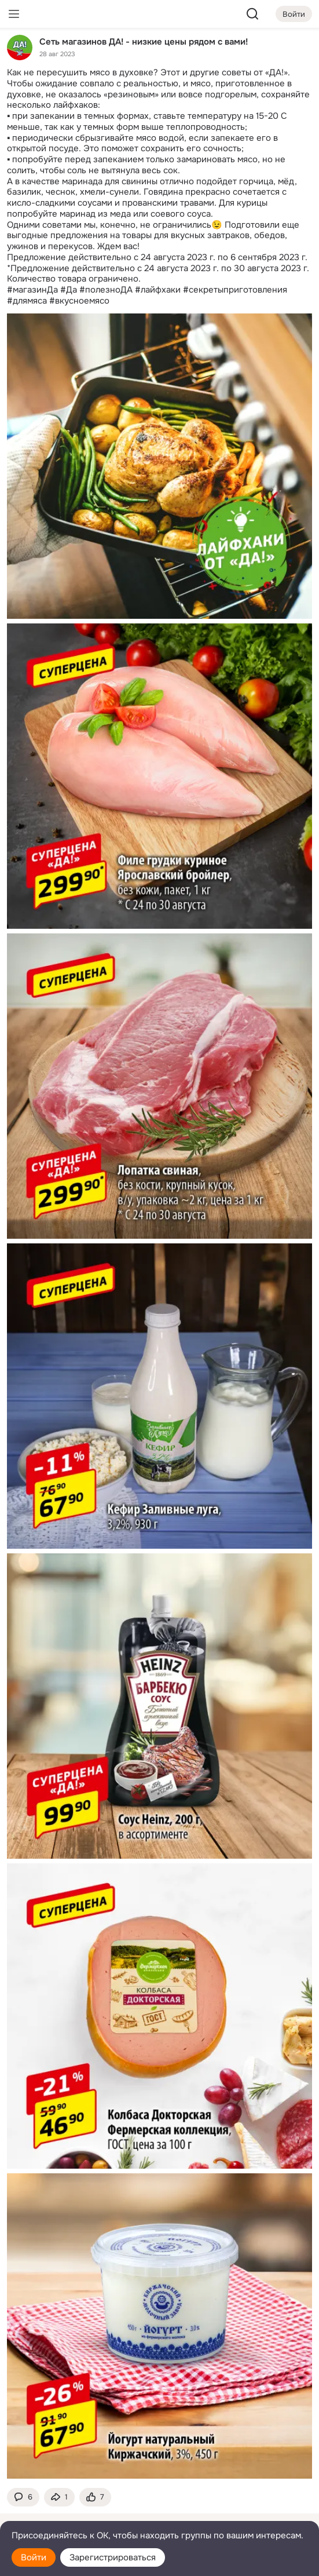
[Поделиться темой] (59, 2497)
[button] (23, 2497)
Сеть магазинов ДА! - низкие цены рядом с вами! (143, 41)
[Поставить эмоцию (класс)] (95, 2497)
